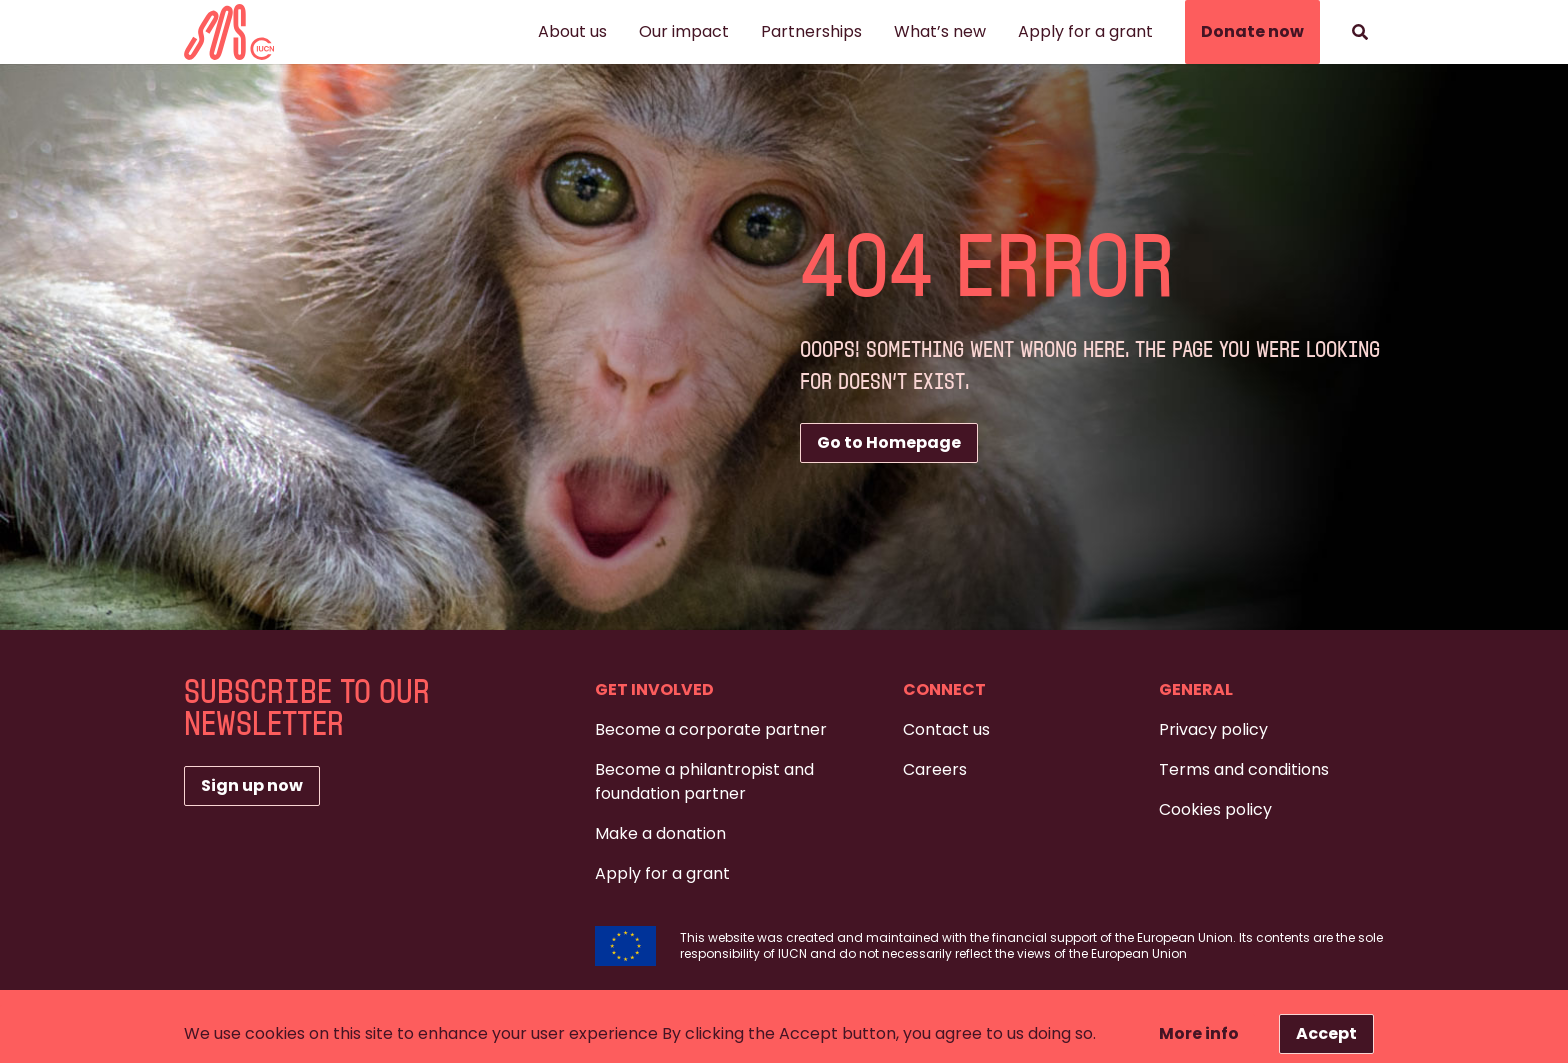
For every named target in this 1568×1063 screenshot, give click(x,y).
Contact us (946, 729)
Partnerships (811, 31)
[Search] (1360, 32)
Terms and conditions (1244, 769)
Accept (1326, 1033)
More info (1199, 1033)
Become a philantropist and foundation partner (704, 781)
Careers (935, 769)
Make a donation (660, 833)
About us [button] (572, 31)
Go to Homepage (889, 442)
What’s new (940, 31)
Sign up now (252, 785)
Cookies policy (1215, 809)
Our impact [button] (684, 31)
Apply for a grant (1085, 31)
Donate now (1252, 31)
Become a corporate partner (711, 729)
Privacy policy (1213, 729)
